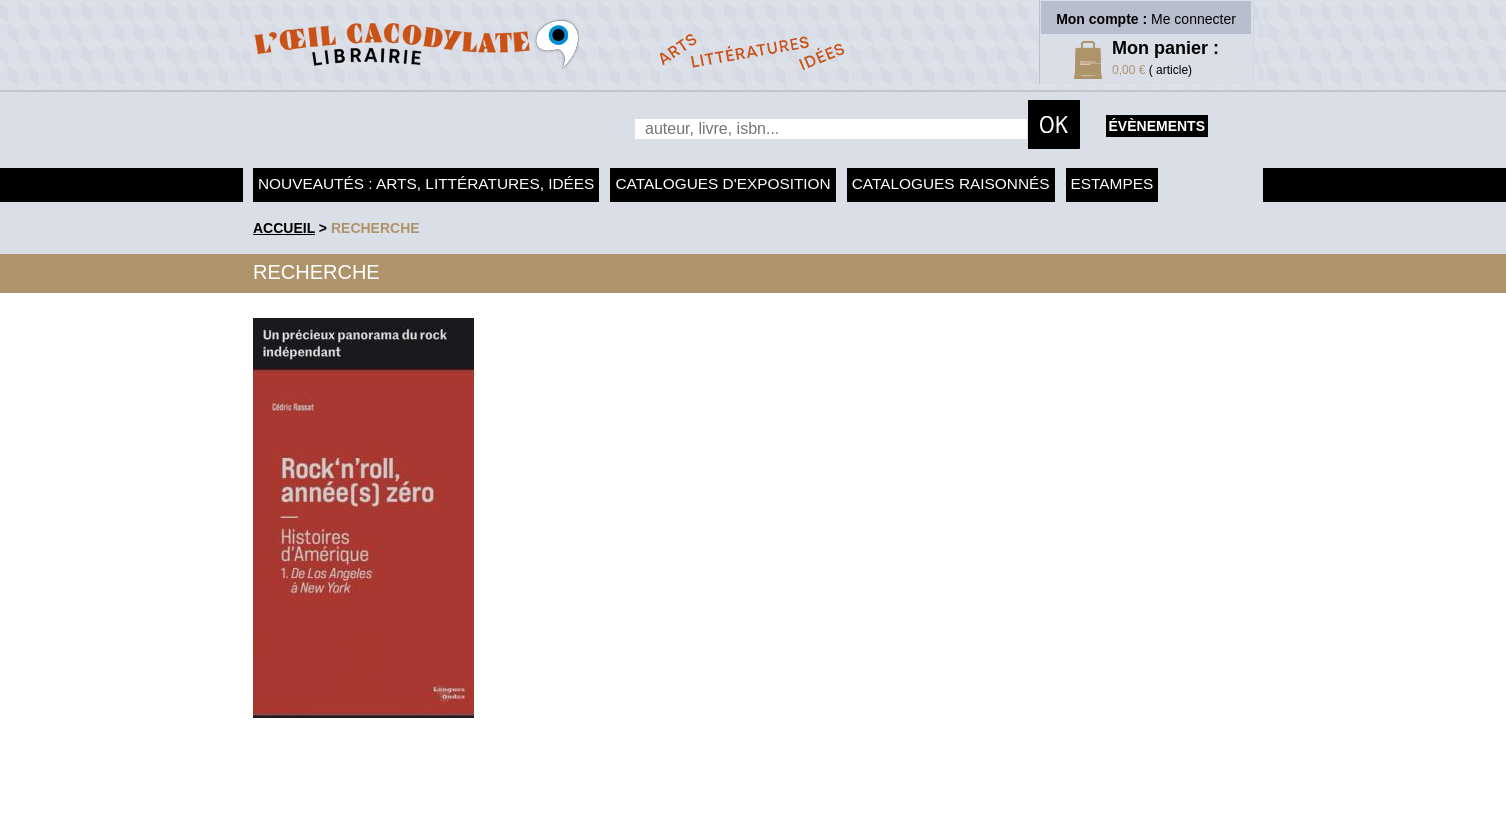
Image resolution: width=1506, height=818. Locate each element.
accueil (284, 228)
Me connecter (1193, 19)
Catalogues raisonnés (951, 183)
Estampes (1112, 183)
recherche (375, 228)
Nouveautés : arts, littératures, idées (426, 183)
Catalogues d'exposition (722, 183)
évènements (1157, 126)
